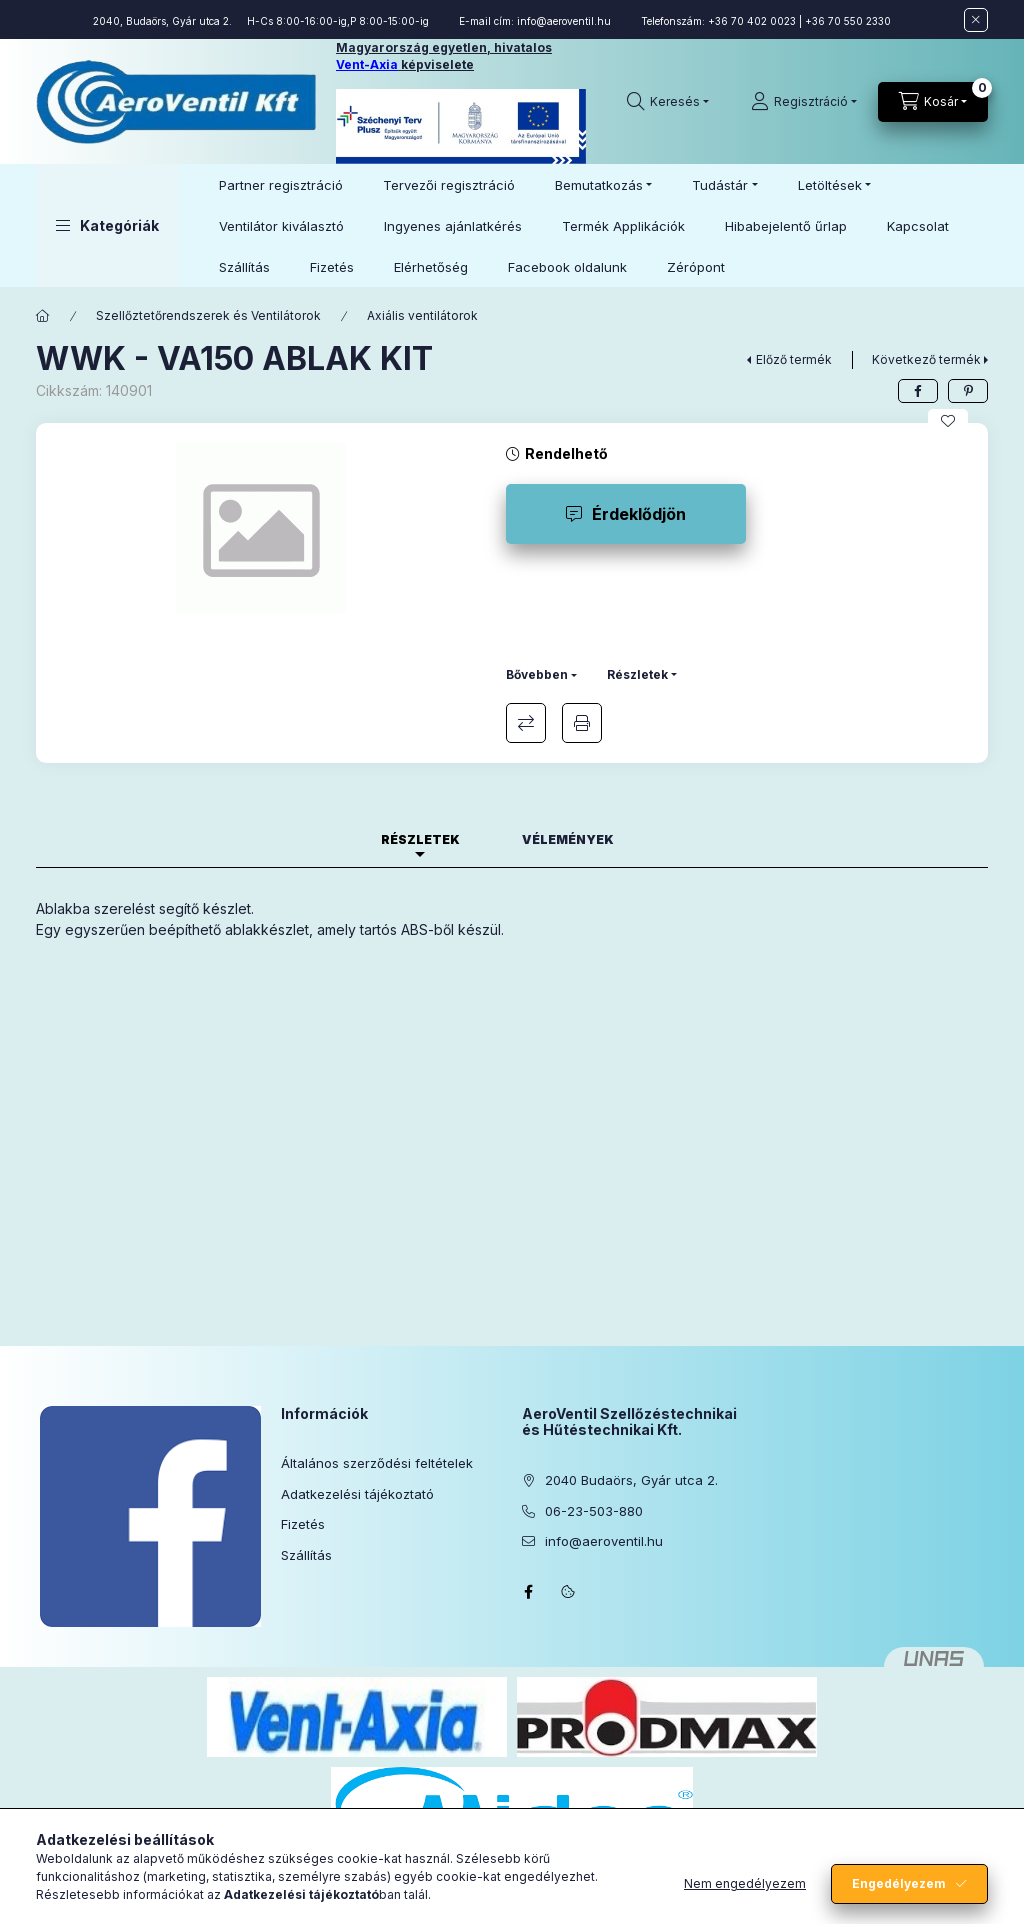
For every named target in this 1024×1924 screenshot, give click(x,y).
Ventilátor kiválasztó (281, 226)
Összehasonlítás (526, 723)
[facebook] (918, 391)
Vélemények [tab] (568, 839)
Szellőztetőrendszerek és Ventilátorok (208, 315)
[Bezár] (976, 20)
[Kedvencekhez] (948, 421)
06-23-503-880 (594, 1511)
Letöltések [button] (830, 185)
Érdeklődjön (639, 514)
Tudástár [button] (720, 185)
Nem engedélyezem (745, 1883)
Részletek (637, 674)
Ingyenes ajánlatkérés (453, 226)
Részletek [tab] (420, 839)
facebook (528, 1592)
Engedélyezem (899, 1883)
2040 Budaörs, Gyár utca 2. (631, 1480)
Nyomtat (582, 723)
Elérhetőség (431, 267)
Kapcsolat (918, 226)
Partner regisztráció (281, 185)
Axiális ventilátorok (422, 315)
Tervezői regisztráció (449, 185)
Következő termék (926, 359)
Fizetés (332, 267)
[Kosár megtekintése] (933, 102)
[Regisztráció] (804, 102)
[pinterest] (968, 391)
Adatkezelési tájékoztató (357, 1494)
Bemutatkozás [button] (599, 185)
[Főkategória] (43, 316)
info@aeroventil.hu (564, 21)
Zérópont (696, 267)
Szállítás (244, 267)
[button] (107, 225)
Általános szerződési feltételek (377, 1463)
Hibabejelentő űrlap (786, 226)
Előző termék (794, 359)
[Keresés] (668, 102)
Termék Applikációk (623, 226)
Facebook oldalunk (567, 267)
